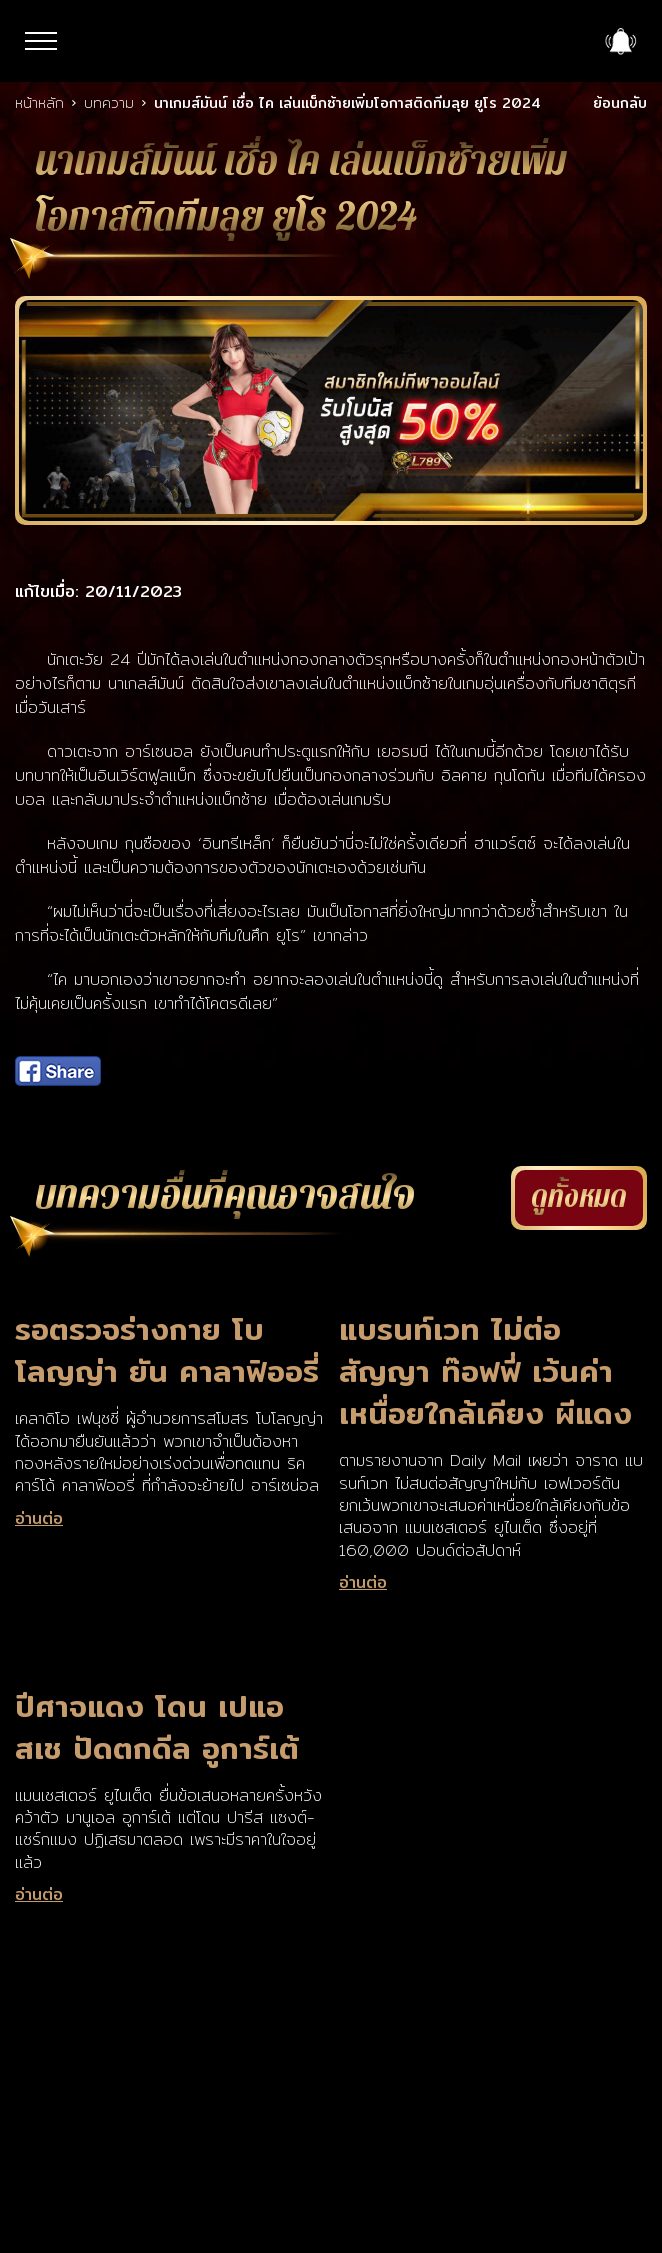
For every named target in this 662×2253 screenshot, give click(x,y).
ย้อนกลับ (620, 103)
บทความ (109, 103)
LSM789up (331, 42)
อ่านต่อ (39, 1519)
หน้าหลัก (39, 103)
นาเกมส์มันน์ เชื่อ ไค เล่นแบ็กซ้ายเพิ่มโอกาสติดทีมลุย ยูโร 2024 (347, 103)
